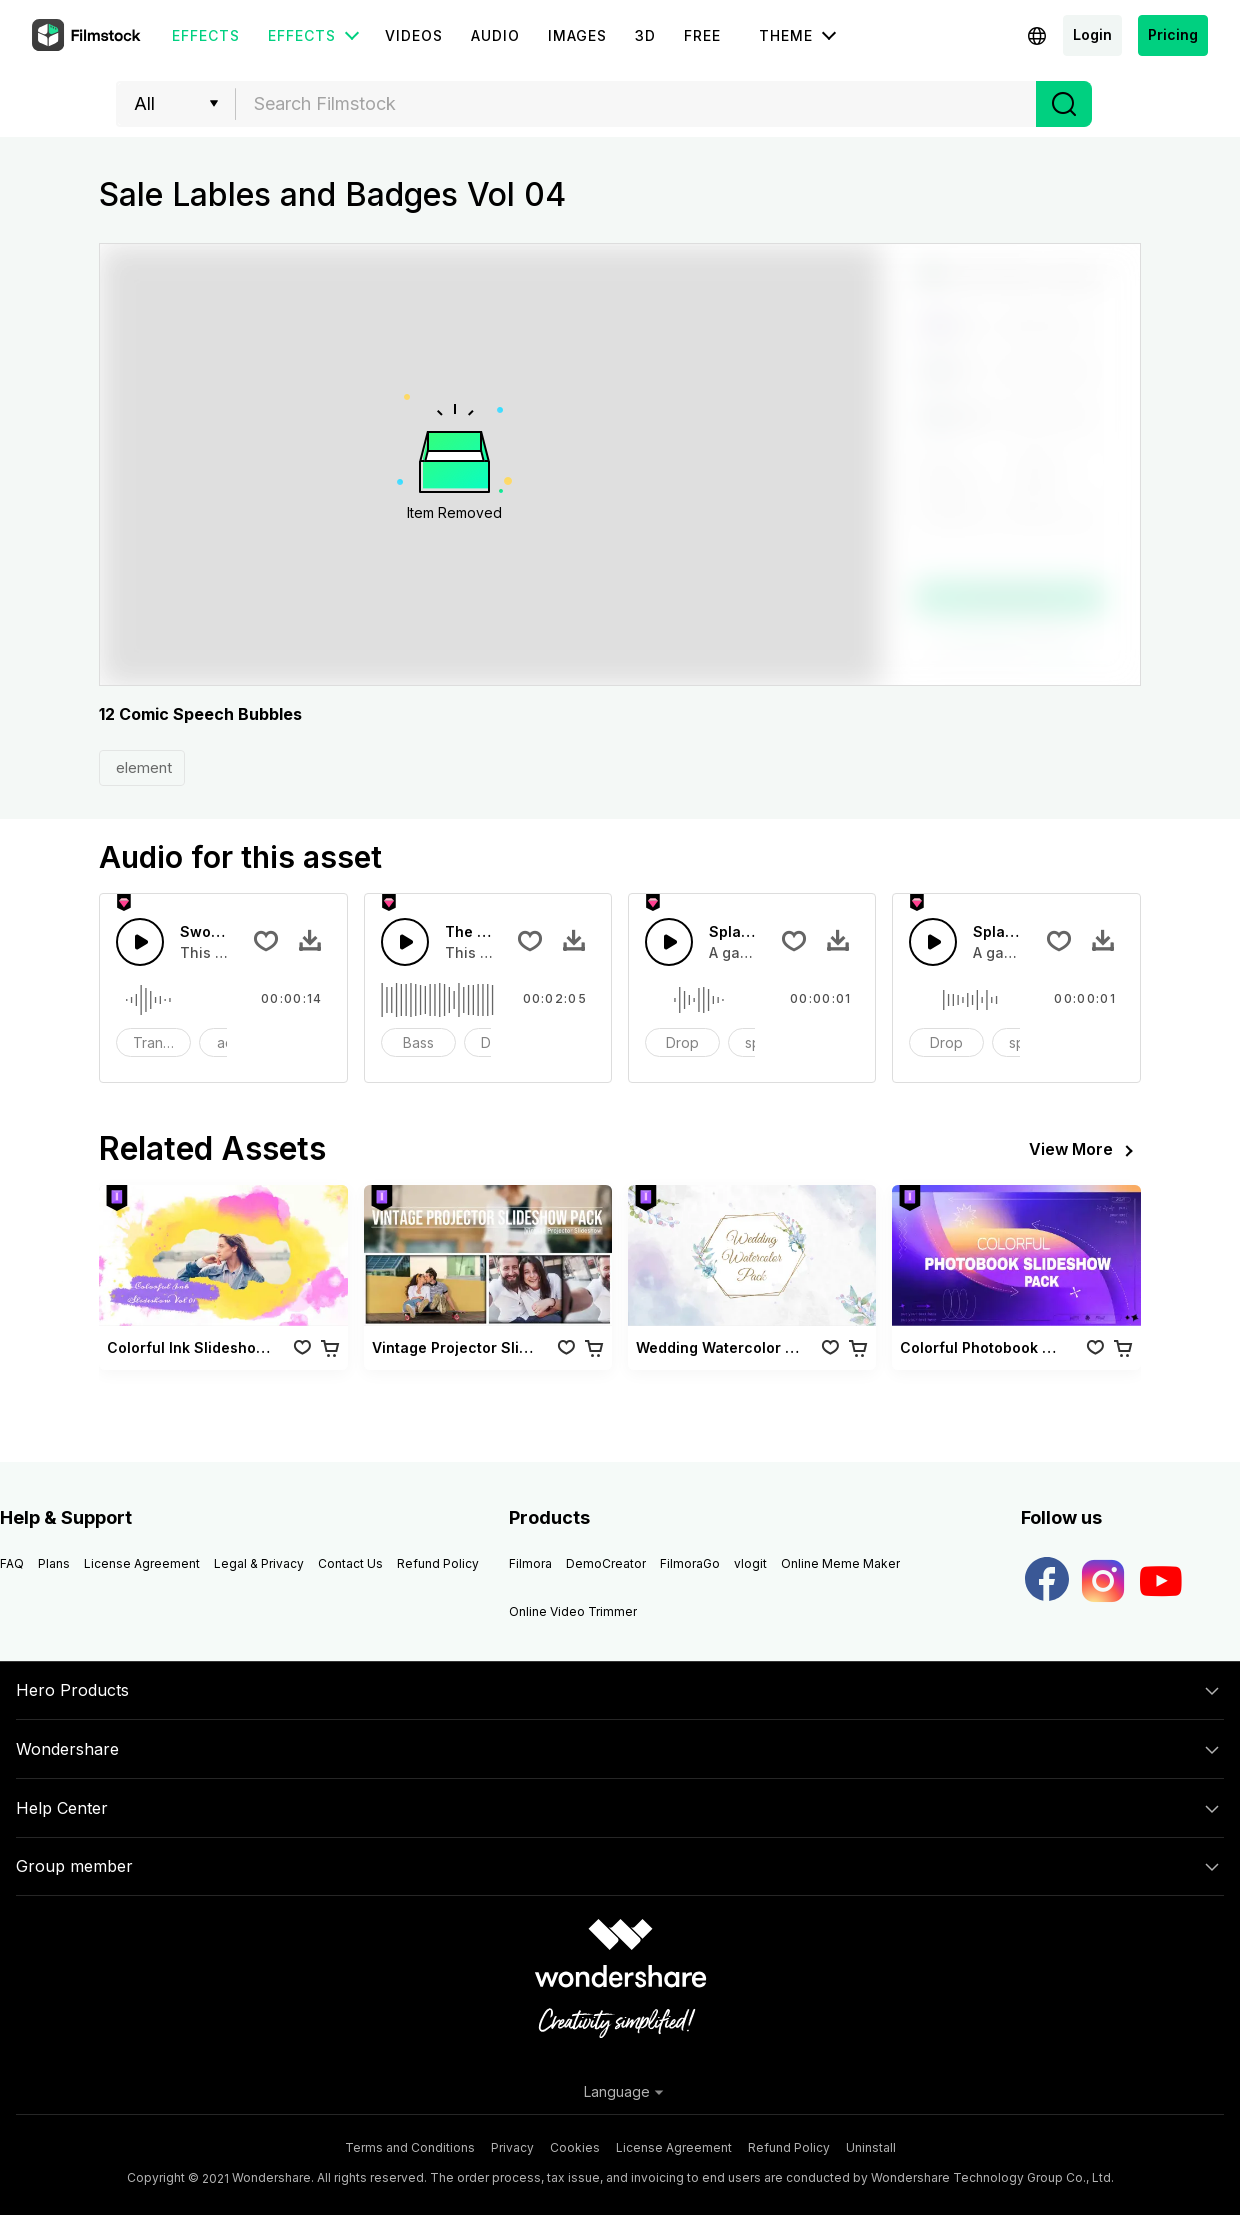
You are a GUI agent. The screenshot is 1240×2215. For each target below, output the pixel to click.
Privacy (512, 2147)
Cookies (575, 2147)
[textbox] (636, 104)
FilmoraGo (690, 1563)
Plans (54, 1563)
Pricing (1173, 34)
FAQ (12, 1563)
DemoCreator (606, 1563)
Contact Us (350, 1563)
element (142, 767)
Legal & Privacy (259, 1563)
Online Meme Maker (840, 1563)
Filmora (530, 1563)
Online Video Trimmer (573, 1611)
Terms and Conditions (410, 2147)
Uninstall (871, 2147)
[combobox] (636, 104)
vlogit (750, 1563)
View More (1085, 1151)
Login (1092, 34)
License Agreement (142, 1563)
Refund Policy (438, 1563)
